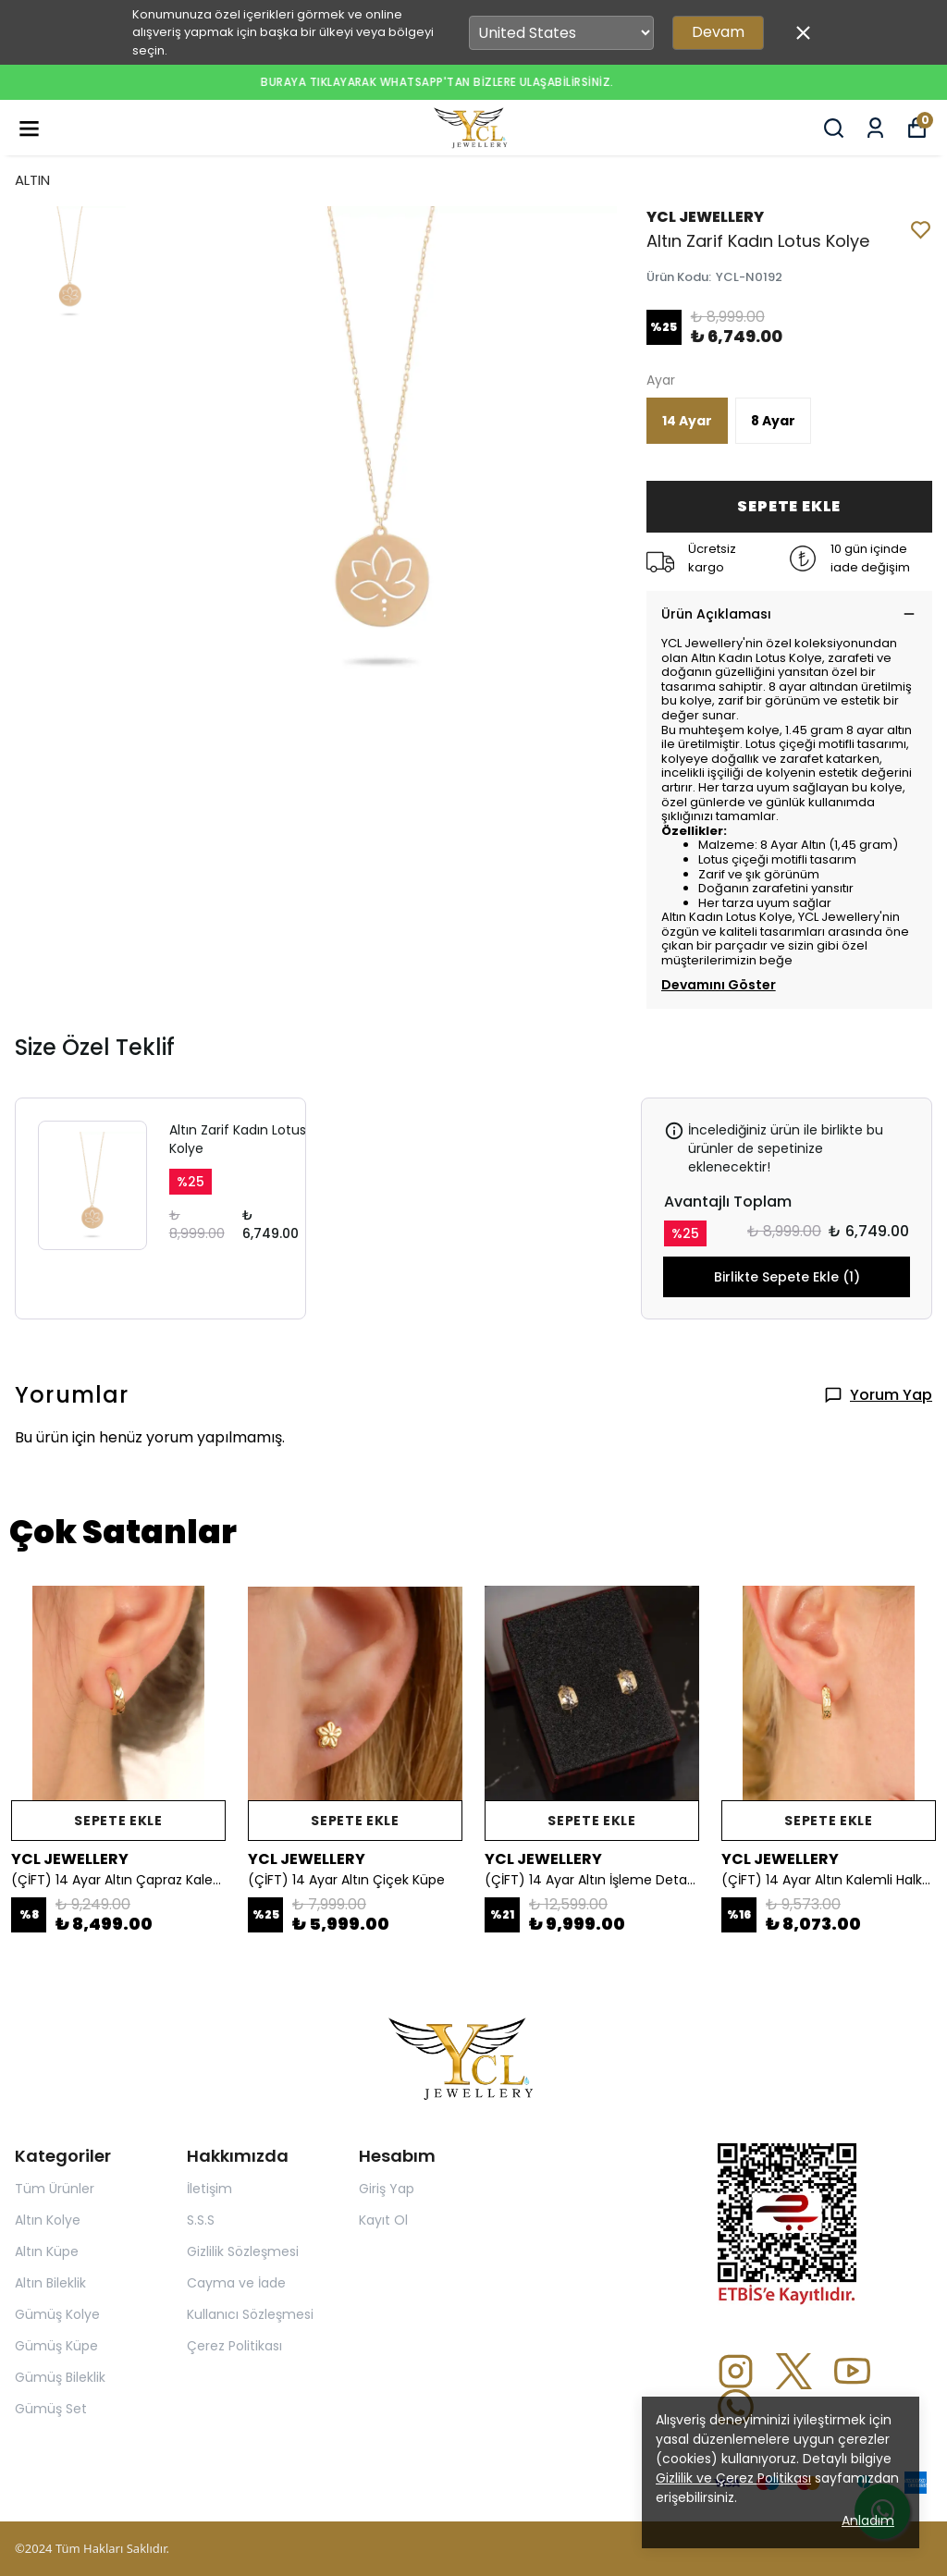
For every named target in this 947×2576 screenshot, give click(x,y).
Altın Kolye (47, 2220)
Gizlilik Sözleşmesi (243, 2251)
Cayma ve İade (236, 2283)
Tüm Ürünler (54, 2188)
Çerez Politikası (234, 2346)
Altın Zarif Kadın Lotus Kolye (237, 1139)
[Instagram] (736, 2371)
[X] (794, 2371)
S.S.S (201, 2220)
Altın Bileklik (50, 2283)
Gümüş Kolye (57, 2314)
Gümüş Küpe (56, 2346)
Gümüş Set (51, 2408)
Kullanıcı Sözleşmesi (250, 2314)
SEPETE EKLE (789, 506)
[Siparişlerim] (875, 128)
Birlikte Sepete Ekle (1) (787, 1277)
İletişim (209, 2188)
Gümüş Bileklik (60, 2377)
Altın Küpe (47, 2251)
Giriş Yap (386, 2188)
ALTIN (32, 180)
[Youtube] (852, 2371)
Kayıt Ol (383, 2220)
